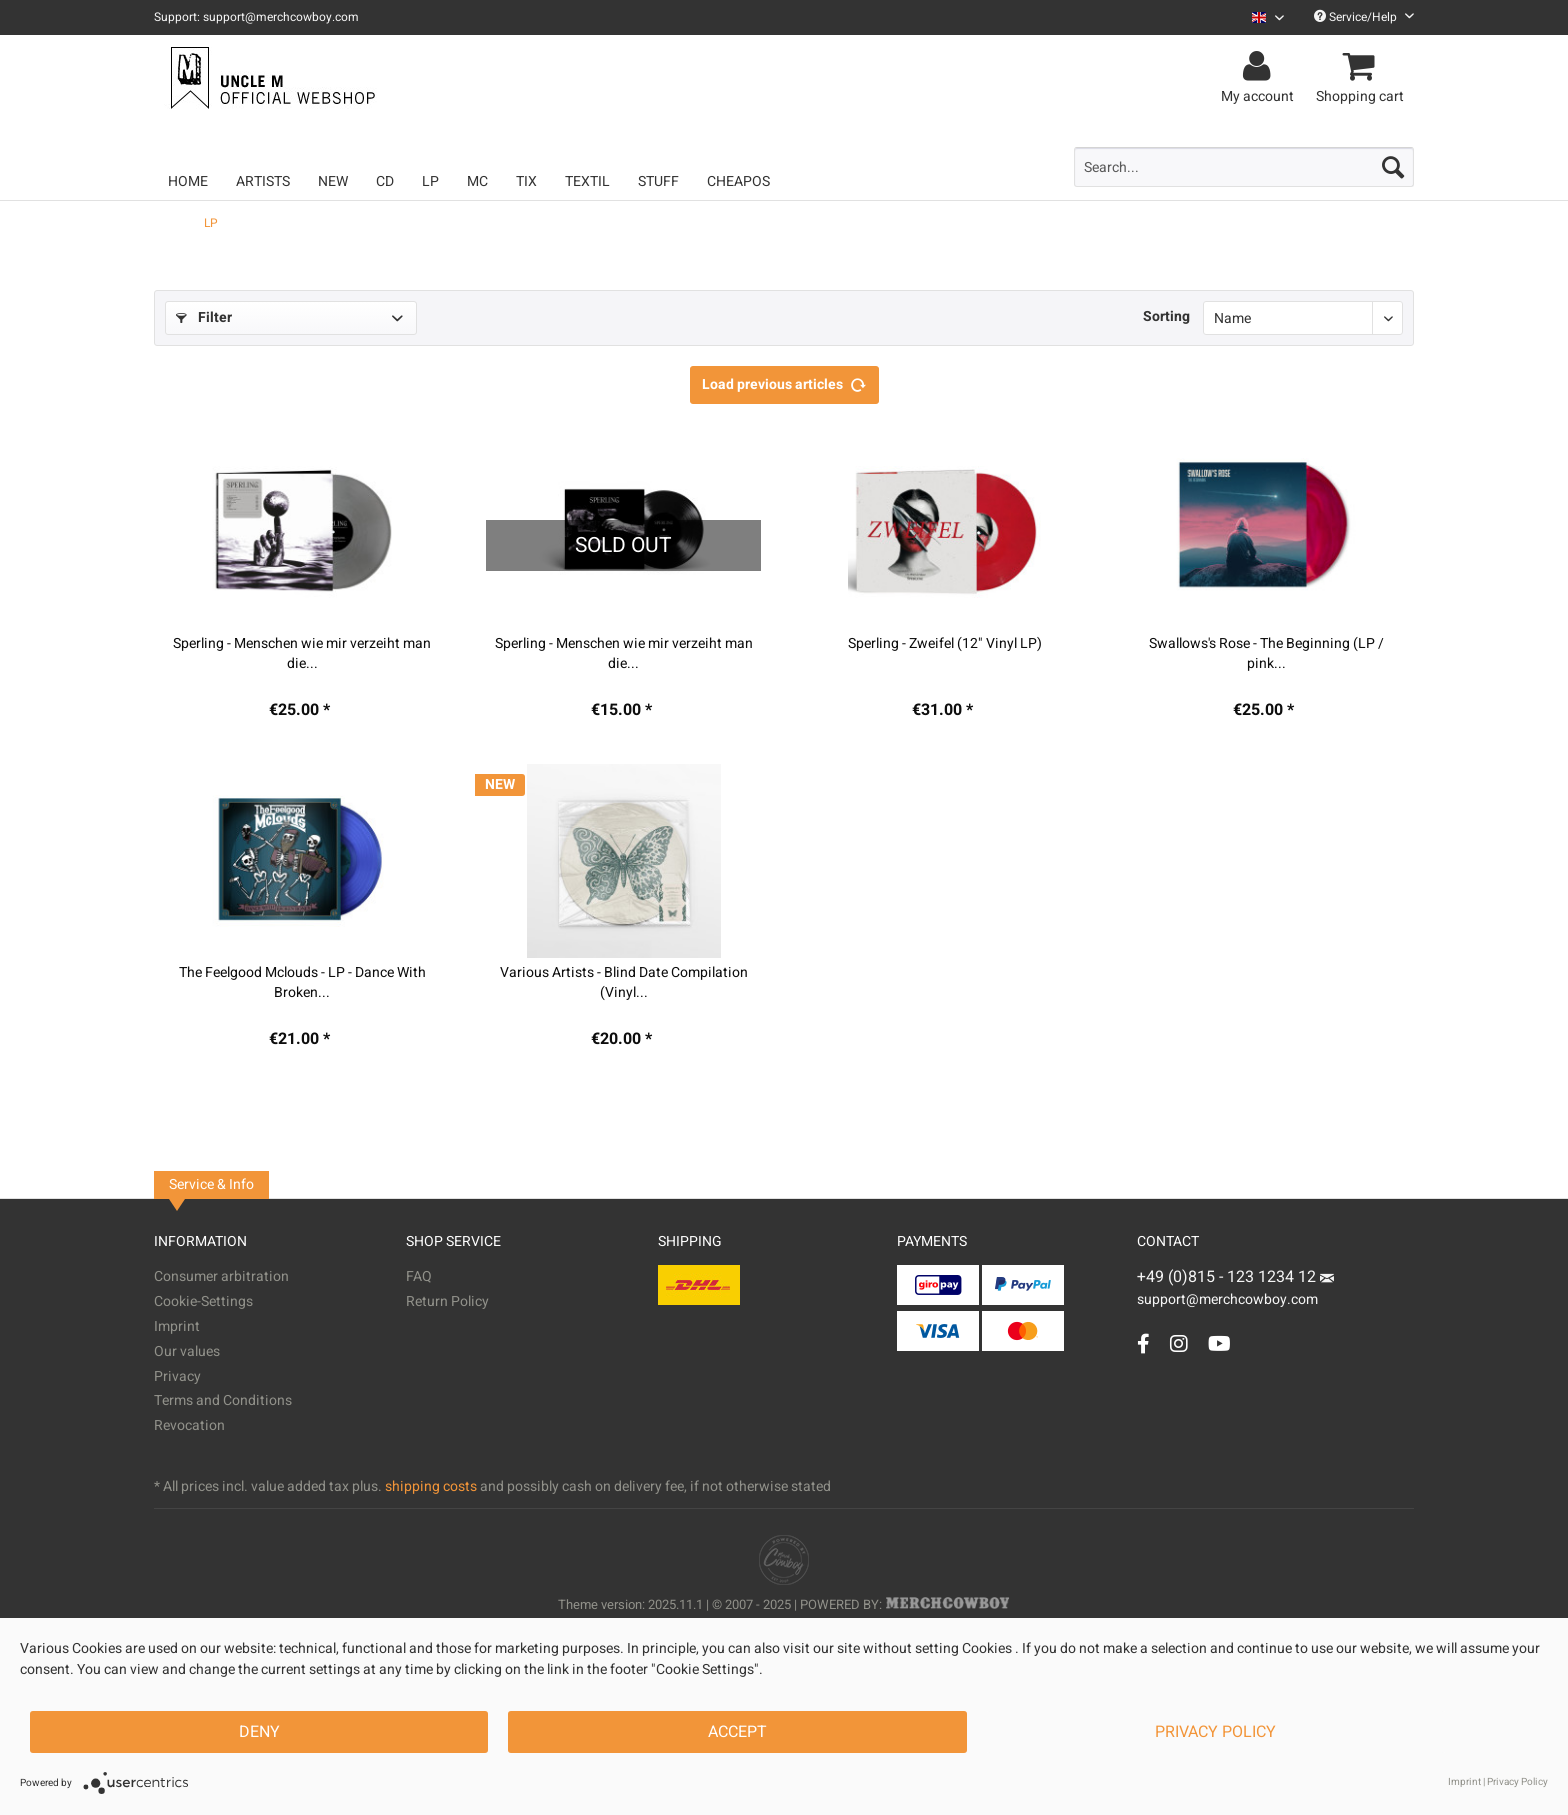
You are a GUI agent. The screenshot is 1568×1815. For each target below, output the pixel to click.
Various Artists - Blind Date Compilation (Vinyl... (624, 983)
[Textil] (587, 181)
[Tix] (526, 181)
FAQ (419, 1276)
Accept (737, 1732)
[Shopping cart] (1363, 67)
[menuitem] (1260, 17)
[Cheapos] (738, 181)
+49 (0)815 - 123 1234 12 (1228, 1277)
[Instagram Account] (1179, 1343)
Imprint (177, 1326)
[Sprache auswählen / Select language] (1268, 17)
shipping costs (431, 1486)
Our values (187, 1351)
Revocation (189, 1425)
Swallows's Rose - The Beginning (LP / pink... (1266, 654)
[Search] (1393, 167)
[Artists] (263, 181)
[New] (333, 181)
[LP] (430, 181)
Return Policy (447, 1301)
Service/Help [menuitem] (1364, 17)
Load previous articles (784, 382)
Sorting (1166, 316)
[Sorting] (1303, 318)
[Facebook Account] (1143, 1343)
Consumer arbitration (221, 1276)
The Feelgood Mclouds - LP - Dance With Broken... (302, 983)
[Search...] (1244, 167)
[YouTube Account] (1219, 1343)
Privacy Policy (1215, 1732)
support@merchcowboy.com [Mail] (1235, 1292)
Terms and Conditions (223, 1400)
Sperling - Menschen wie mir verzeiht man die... (302, 654)
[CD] (385, 181)
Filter (204, 317)
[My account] (1260, 67)
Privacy (177, 1376)
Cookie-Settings (203, 1301)
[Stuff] (658, 181)
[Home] (188, 181)
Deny (259, 1732)
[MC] (477, 181)
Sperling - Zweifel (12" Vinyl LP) (945, 644)
